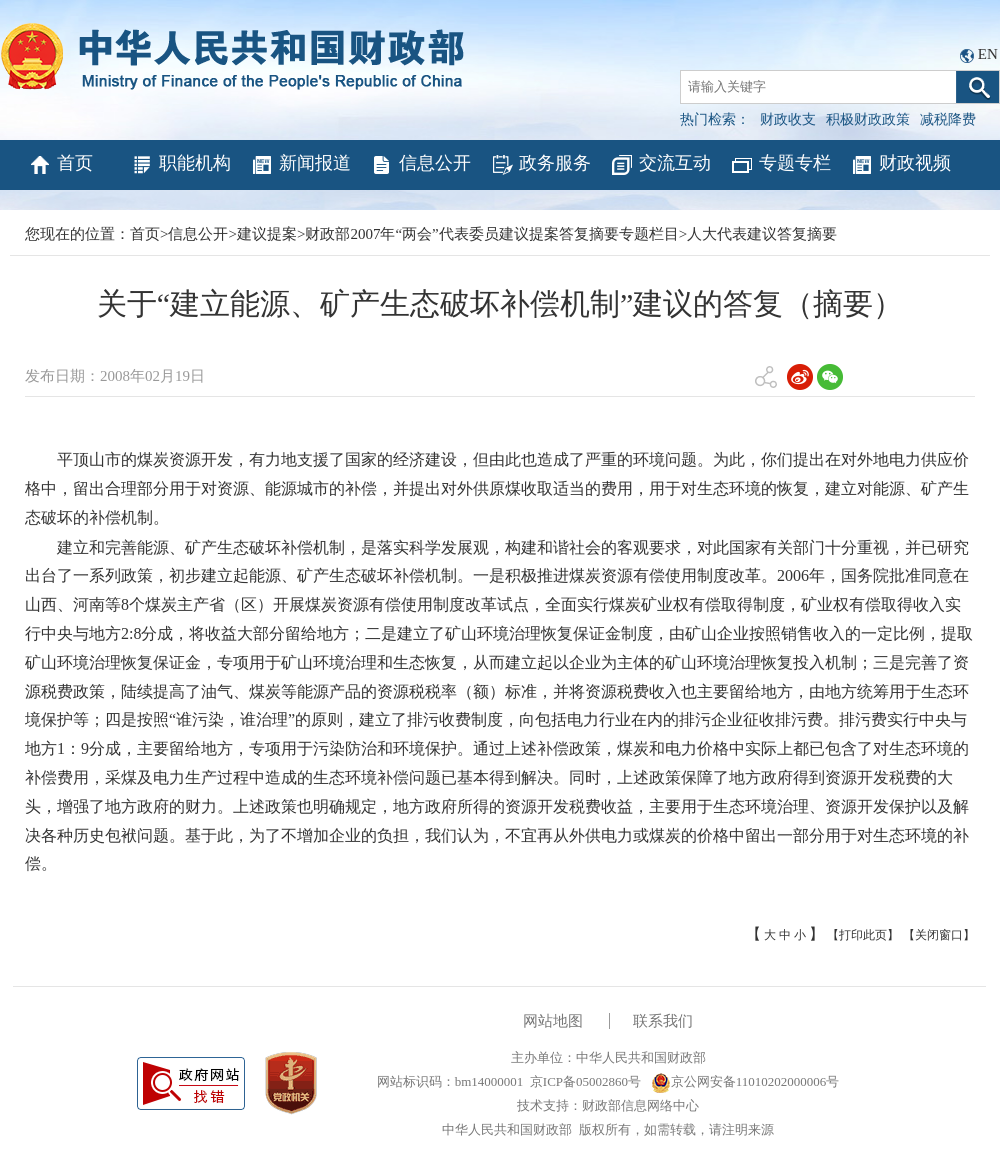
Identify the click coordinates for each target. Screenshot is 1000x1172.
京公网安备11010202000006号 (745, 1081)
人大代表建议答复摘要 (762, 234)
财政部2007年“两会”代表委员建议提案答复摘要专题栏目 (491, 234)
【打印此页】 (863, 935)
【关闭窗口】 (939, 935)
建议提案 (267, 234)
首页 (60, 165)
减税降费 (948, 119)
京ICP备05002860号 (585, 1081)
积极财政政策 (868, 119)
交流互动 (660, 165)
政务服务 (540, 165)
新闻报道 (300, 165)
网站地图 (553, 1021)
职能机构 (180, 165)
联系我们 (663, 1021)
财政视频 (900, 165)
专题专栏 (780, 165)
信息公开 (420, 165)
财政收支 (788, 119)
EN (988, 54)
